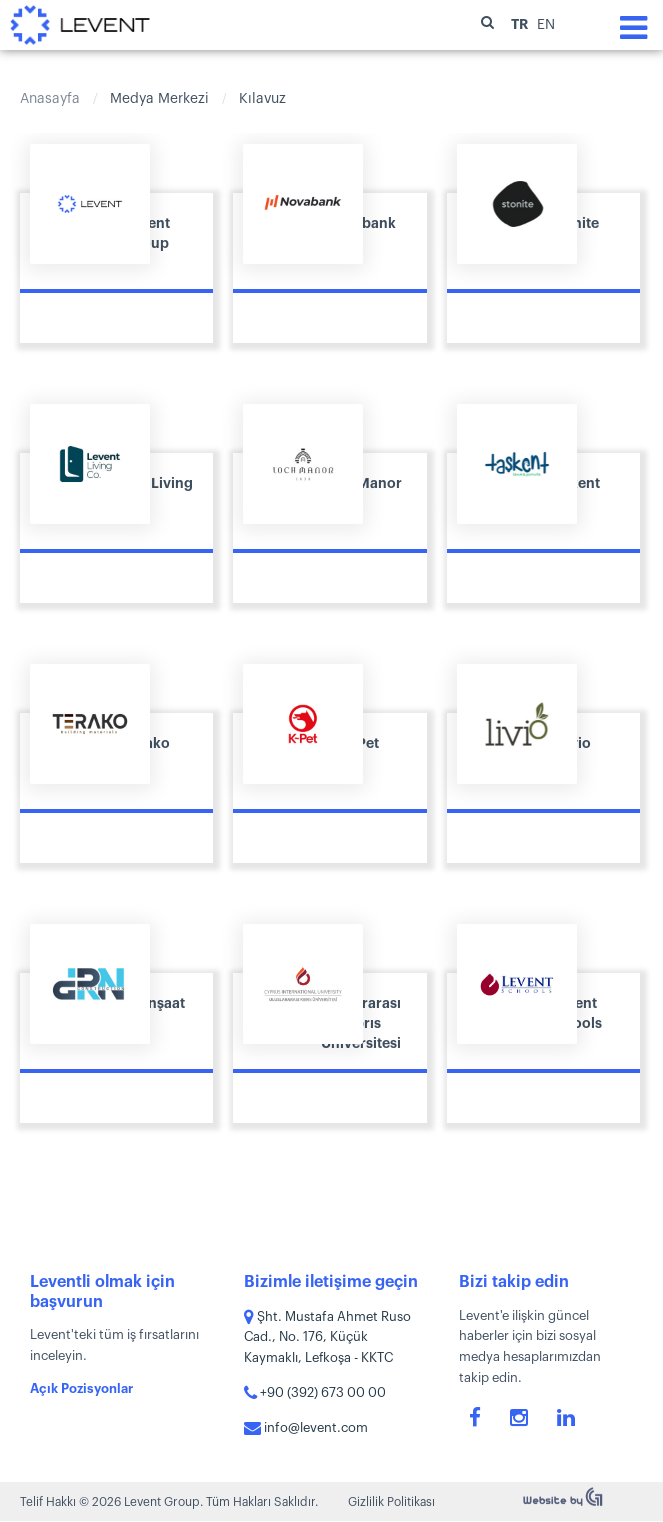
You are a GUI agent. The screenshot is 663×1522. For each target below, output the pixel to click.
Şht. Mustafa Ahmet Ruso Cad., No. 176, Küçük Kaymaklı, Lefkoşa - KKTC (327, 1337)
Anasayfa (50, 99)
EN (546, 25)
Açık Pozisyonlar (81, 1388)
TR (521, 24)
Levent (80, 25)
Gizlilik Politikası (391, 1502)
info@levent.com (306, 1427)
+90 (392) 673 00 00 (315, 1392)
